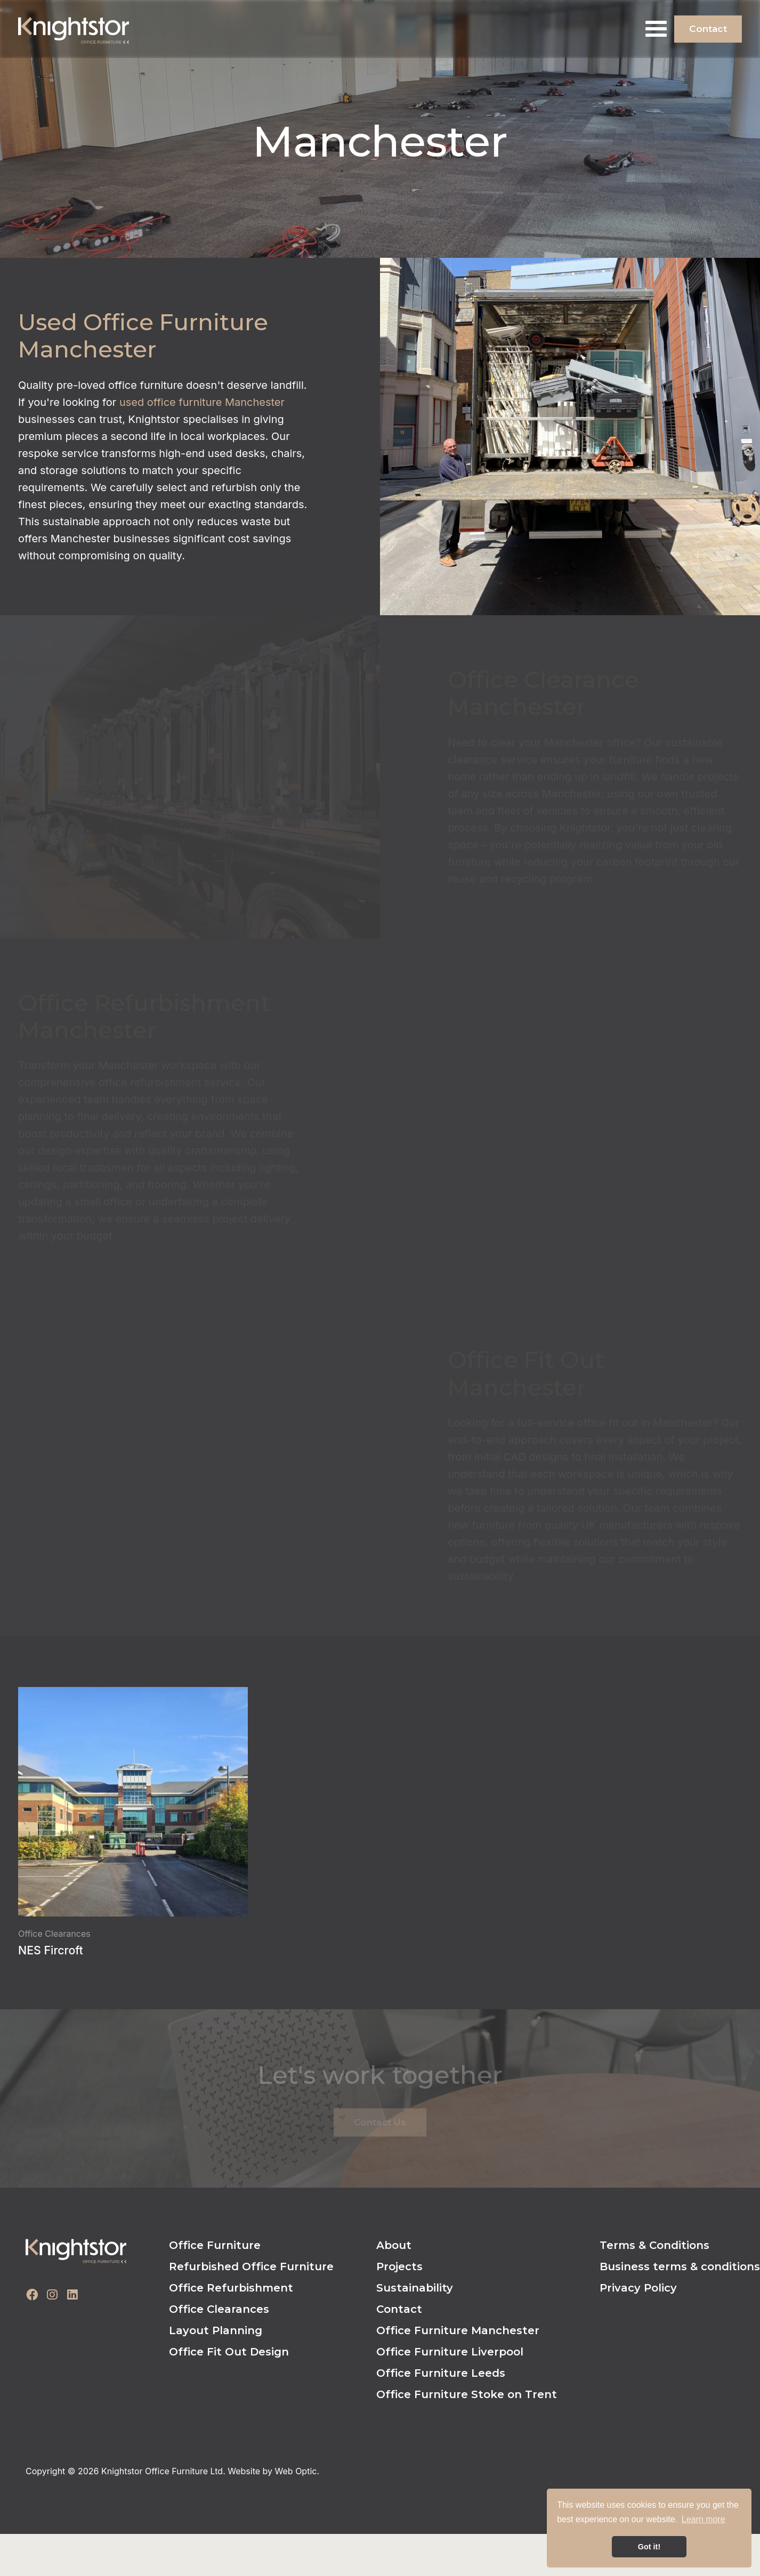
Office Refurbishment (231, 2287)
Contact (707, 28)
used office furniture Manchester (202, 402)
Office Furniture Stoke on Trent (466, 2394)
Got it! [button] (649, 2546)
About (393, 2245)
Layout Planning (215, 2330)
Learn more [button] (703, 2519)
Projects (399, 2266)
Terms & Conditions (654, 2245)
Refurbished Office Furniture (251, 2266)
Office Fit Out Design (229, 2351)
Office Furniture (215, 2245)
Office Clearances (219, 2309)
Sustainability (414, 2287)
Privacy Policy (638, 2287)
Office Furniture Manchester (457, 2330)
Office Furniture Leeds (440, 2373)
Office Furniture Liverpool (449, 2351)
